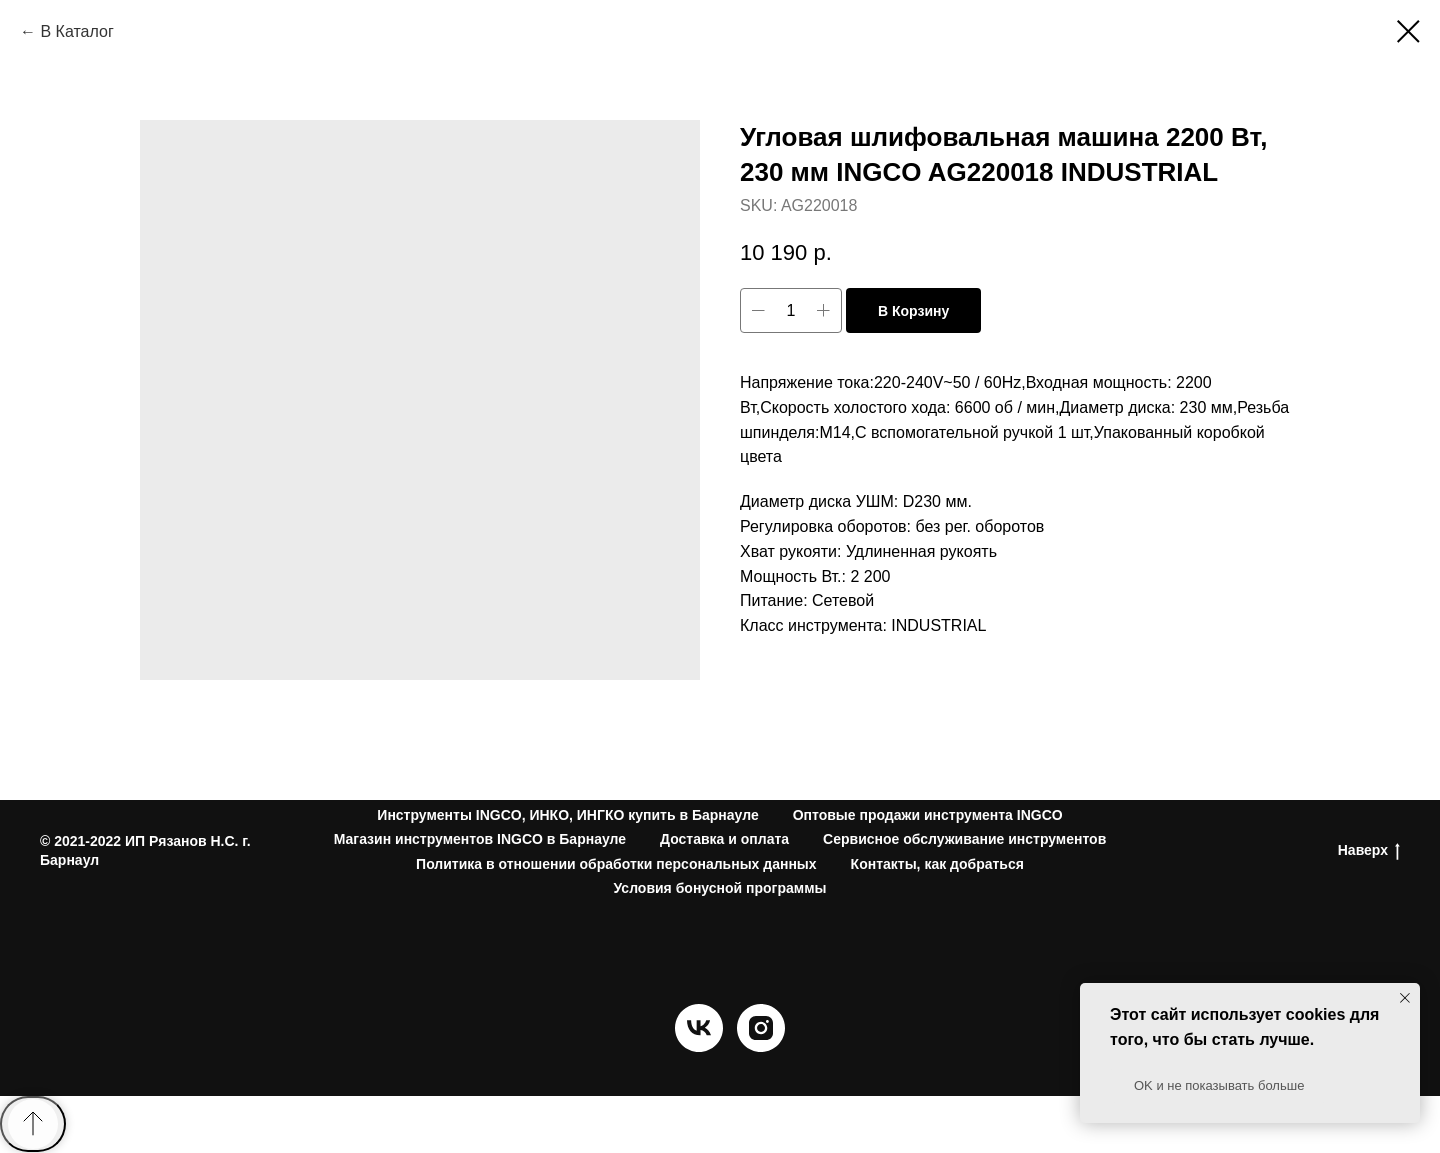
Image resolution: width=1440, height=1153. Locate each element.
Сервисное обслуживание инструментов (964, 839)
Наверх (1369, 851)
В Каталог (76, 31)
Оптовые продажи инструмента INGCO (928, 815)
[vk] (699, 1046)
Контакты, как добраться (937, 864)
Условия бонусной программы (720, 888)
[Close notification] (1405, 998)
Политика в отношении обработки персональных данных (616, 864)
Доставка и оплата (724, 839)
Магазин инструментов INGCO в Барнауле (480, 839)
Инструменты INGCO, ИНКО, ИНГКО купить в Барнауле (567, 815)
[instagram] (761, 1046)
